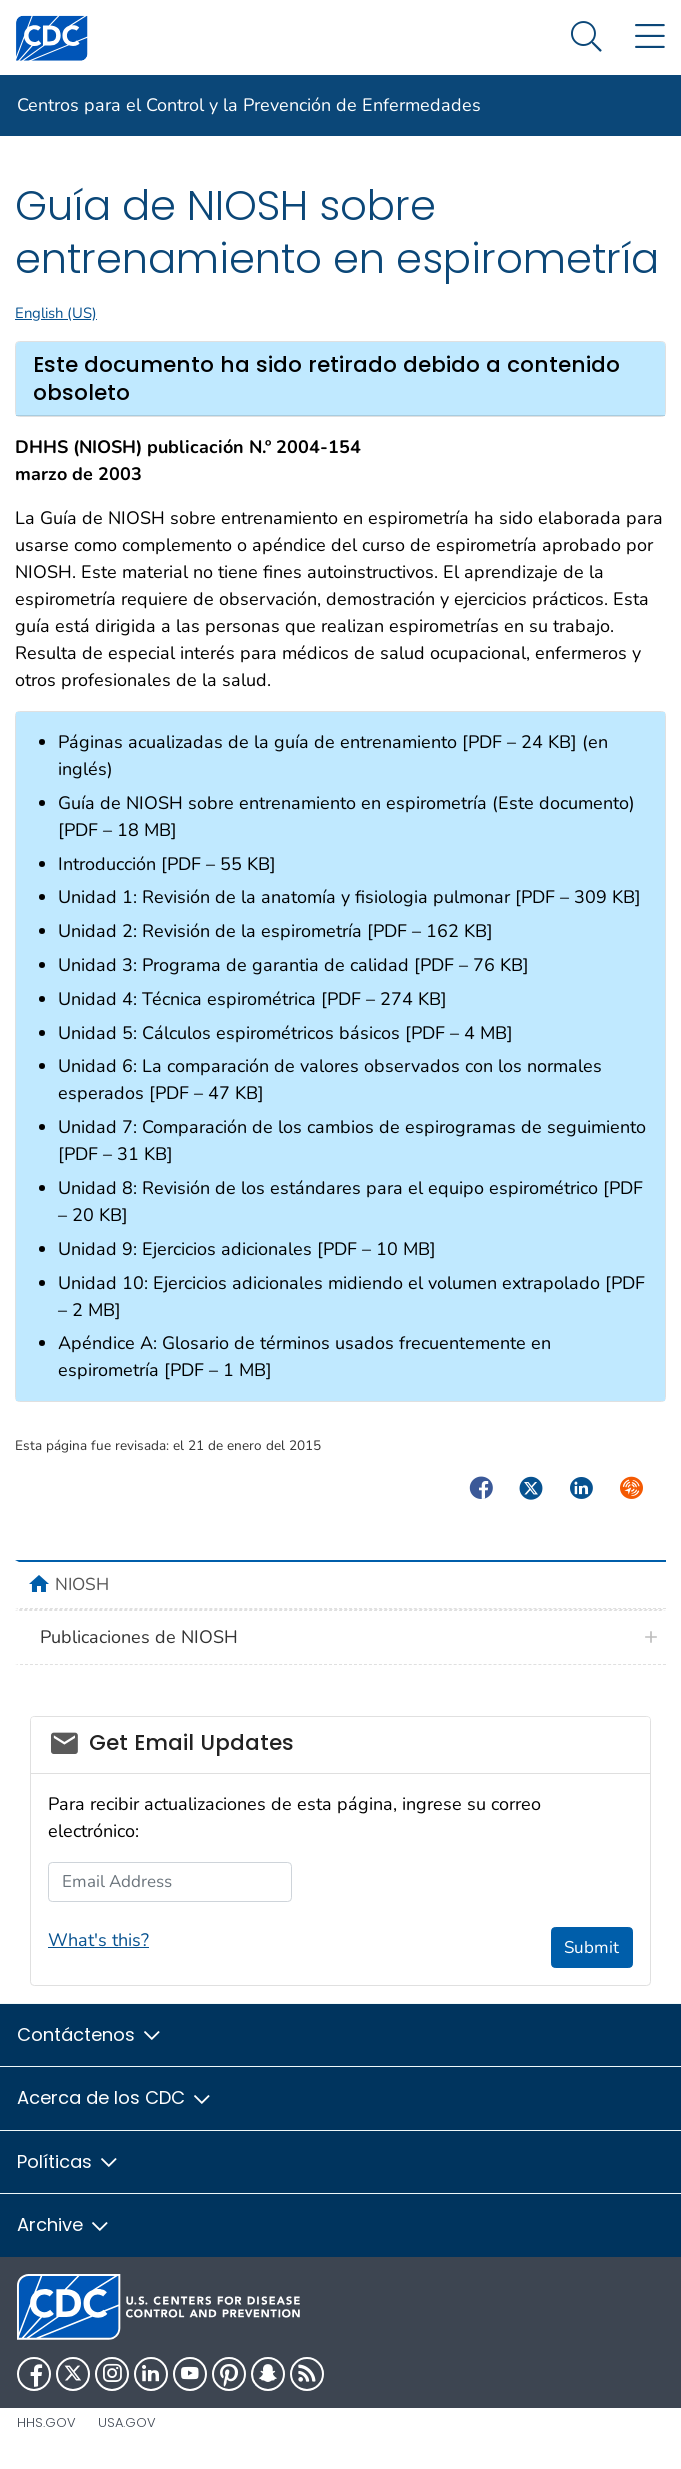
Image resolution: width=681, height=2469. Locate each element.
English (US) (56, 313)
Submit (591, 1947)
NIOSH (82, 1584)
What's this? (98, 1940)
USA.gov (127, 2422)
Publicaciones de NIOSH (139, 1637)
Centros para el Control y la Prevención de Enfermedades (249, 105)
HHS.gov (46, 2422)
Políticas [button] (68, 2161)
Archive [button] (64, 2224)
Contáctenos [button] (90, 2034)
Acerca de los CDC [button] (115, 2097)
